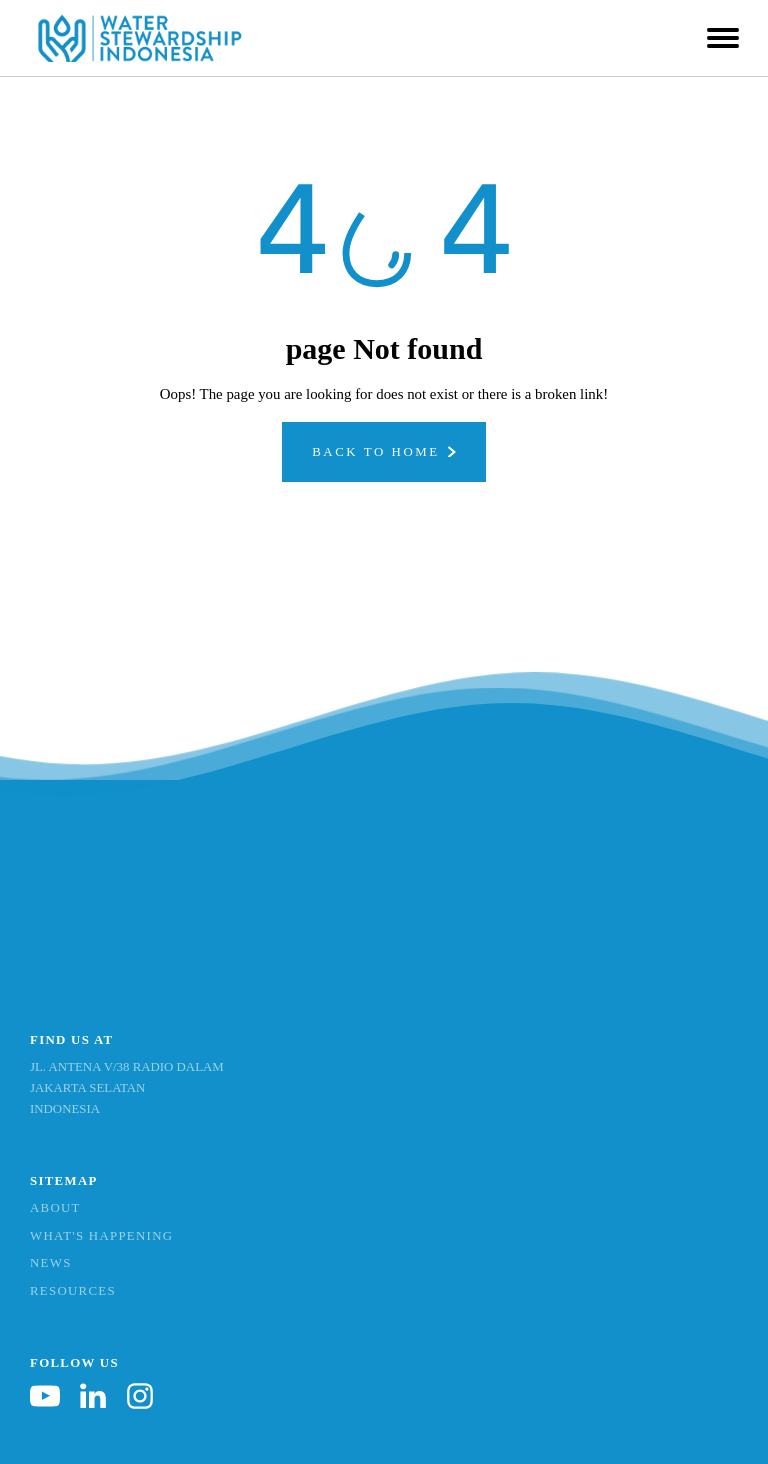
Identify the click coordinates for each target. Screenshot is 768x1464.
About (55, 1208)
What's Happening (101, 1236)
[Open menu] (723, 38)
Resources (73, 1291)
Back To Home (376, 452)
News (51, 1263)
